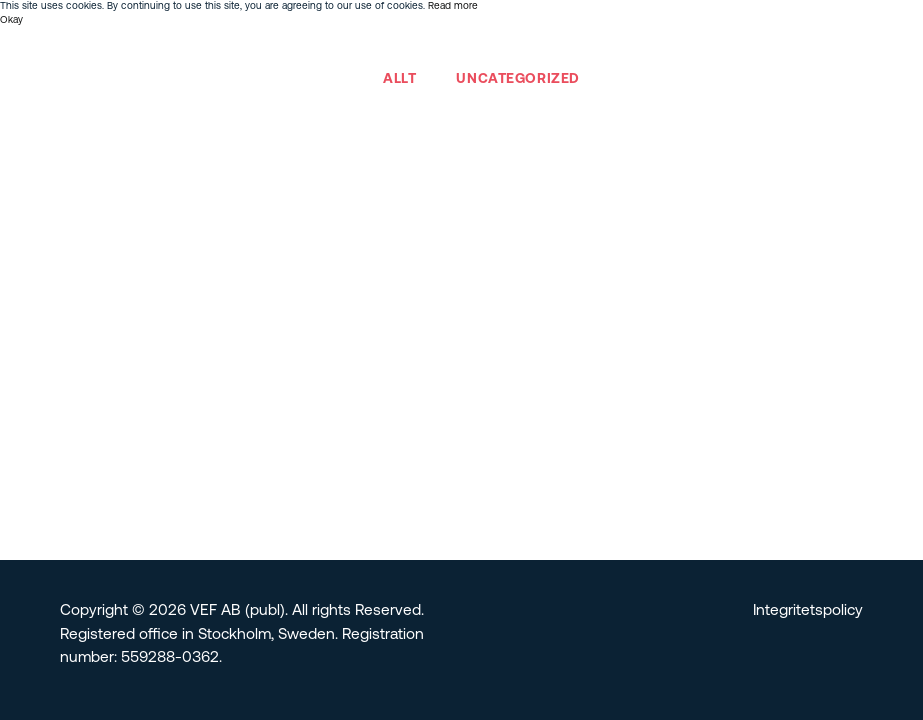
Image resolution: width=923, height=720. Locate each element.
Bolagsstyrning (609, 48)
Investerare (406, 48)
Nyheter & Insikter (744, 48)
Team (328, 48)
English (837, 48)
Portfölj (265, 48)
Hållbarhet (501, 48)
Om (208, 48)
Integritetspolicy (808, 611)
